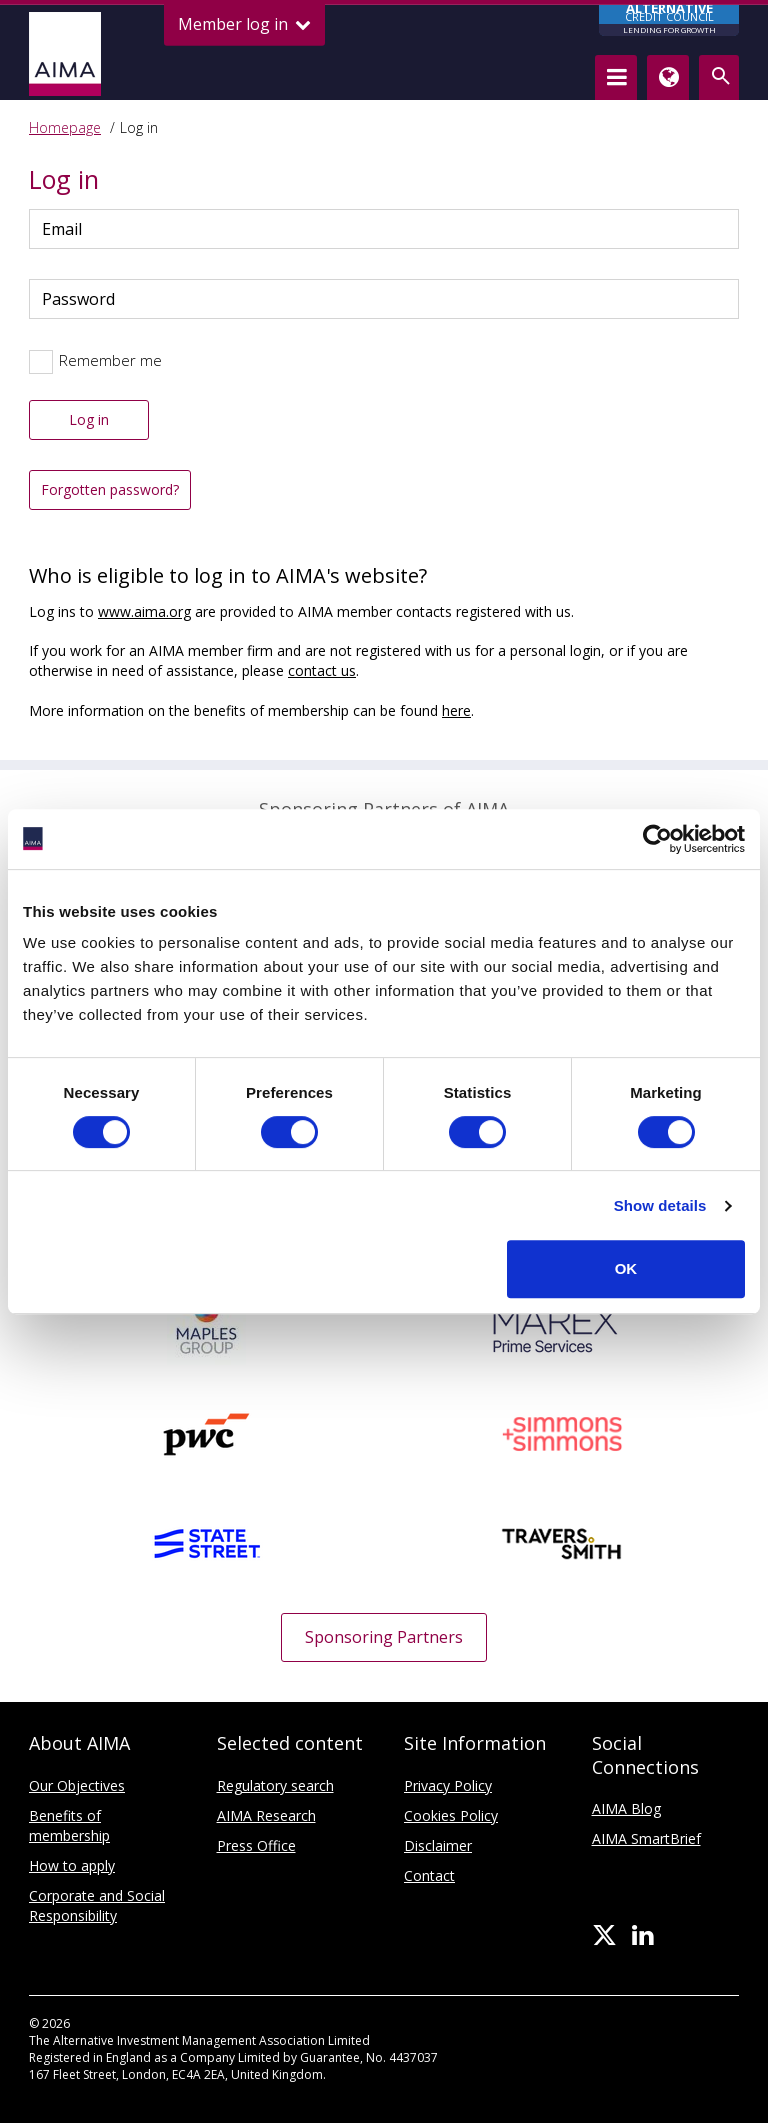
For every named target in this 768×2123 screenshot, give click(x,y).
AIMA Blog (626, 1808)
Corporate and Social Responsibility (97, 1905)
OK (626, 1268)
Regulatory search (275, 1785)
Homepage (65, 127)
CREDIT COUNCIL (669, 20)
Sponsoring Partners (384, 1637)
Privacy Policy (448, 1785)
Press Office (256, 1845)
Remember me (110, 360)
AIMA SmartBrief (646, 1838)
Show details (660, 1205)
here (456, 710)
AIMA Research (266, 1815)
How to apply (72, 1865)
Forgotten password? (110, 489)
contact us (322, 670)
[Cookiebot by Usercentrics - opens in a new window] (657, 839)
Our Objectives (77, 1785)
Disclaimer (438, 1845)
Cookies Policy (451, 1815)
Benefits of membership (69, 1825)
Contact (429, 1875)
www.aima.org (144, 611)
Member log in (244, 24)
